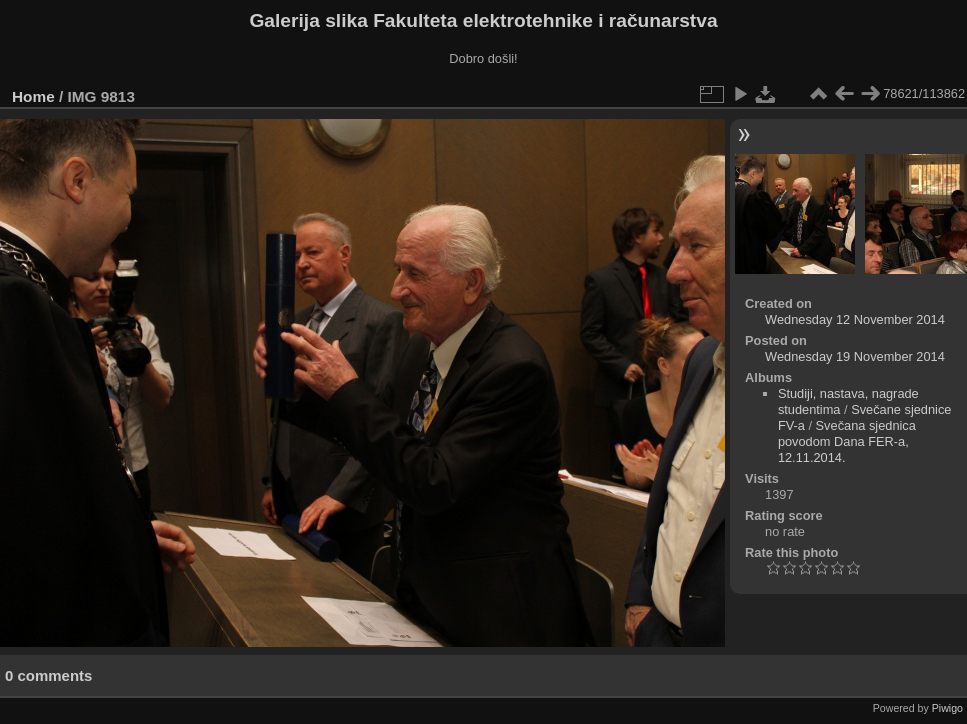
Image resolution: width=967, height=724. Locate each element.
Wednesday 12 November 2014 (855, 319)
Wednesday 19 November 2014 (855, 356)
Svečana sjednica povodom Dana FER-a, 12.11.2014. (847, 441)
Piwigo (947, 708)
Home (33, 96)
